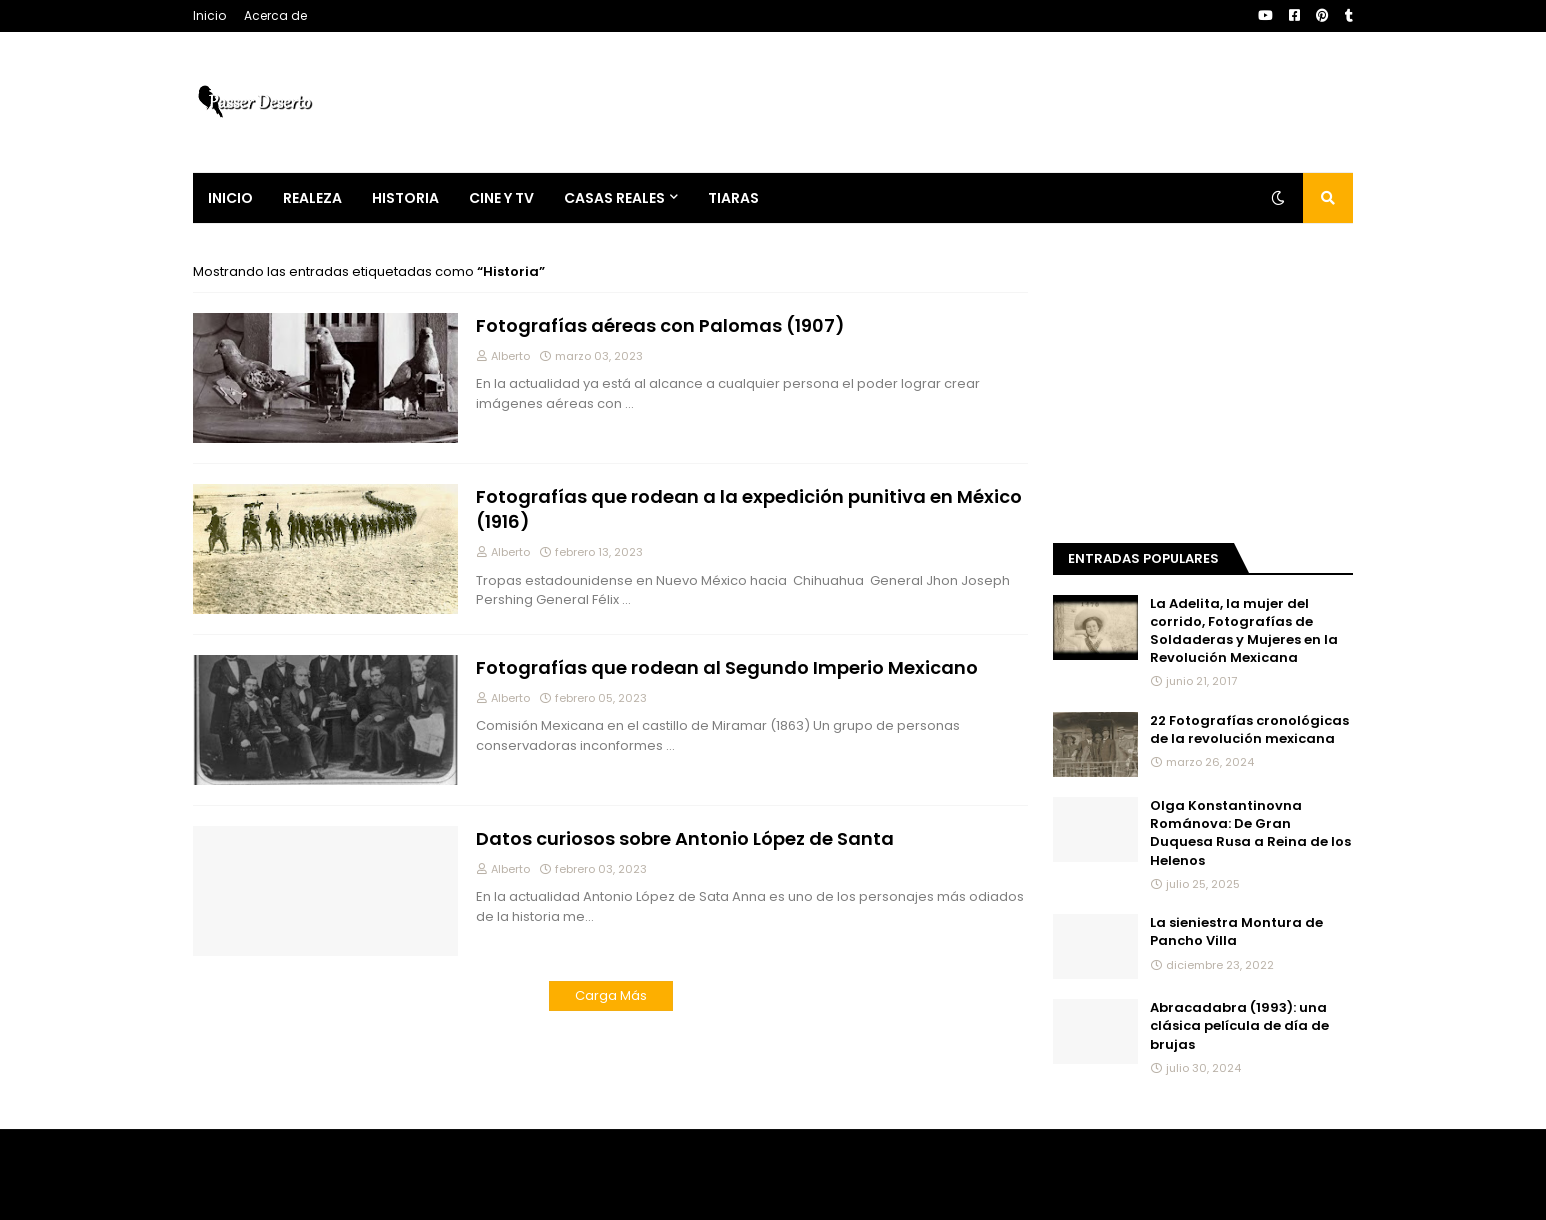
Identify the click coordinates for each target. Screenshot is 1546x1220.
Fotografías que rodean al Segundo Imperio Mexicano (727, 667)
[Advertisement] (1203, 387)
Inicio (209, 15)
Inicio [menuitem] (230, 198)
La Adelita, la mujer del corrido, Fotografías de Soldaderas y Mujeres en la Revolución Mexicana (1244, 631)
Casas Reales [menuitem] (614, 198)
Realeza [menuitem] (312, 198)
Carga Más (611, 995)
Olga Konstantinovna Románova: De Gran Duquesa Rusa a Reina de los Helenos (1250, 833)
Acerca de (275, 15)
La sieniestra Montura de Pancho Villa (1236, 932)
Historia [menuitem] (405, 198)
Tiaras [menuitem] (733, 198)
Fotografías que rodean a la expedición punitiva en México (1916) (749, 509)
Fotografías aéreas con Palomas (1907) (660, 325)
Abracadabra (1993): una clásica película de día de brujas (1239, 1026)
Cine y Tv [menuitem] (501, 198)
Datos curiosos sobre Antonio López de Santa (685, 838)
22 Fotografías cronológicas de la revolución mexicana (1249, 730)
